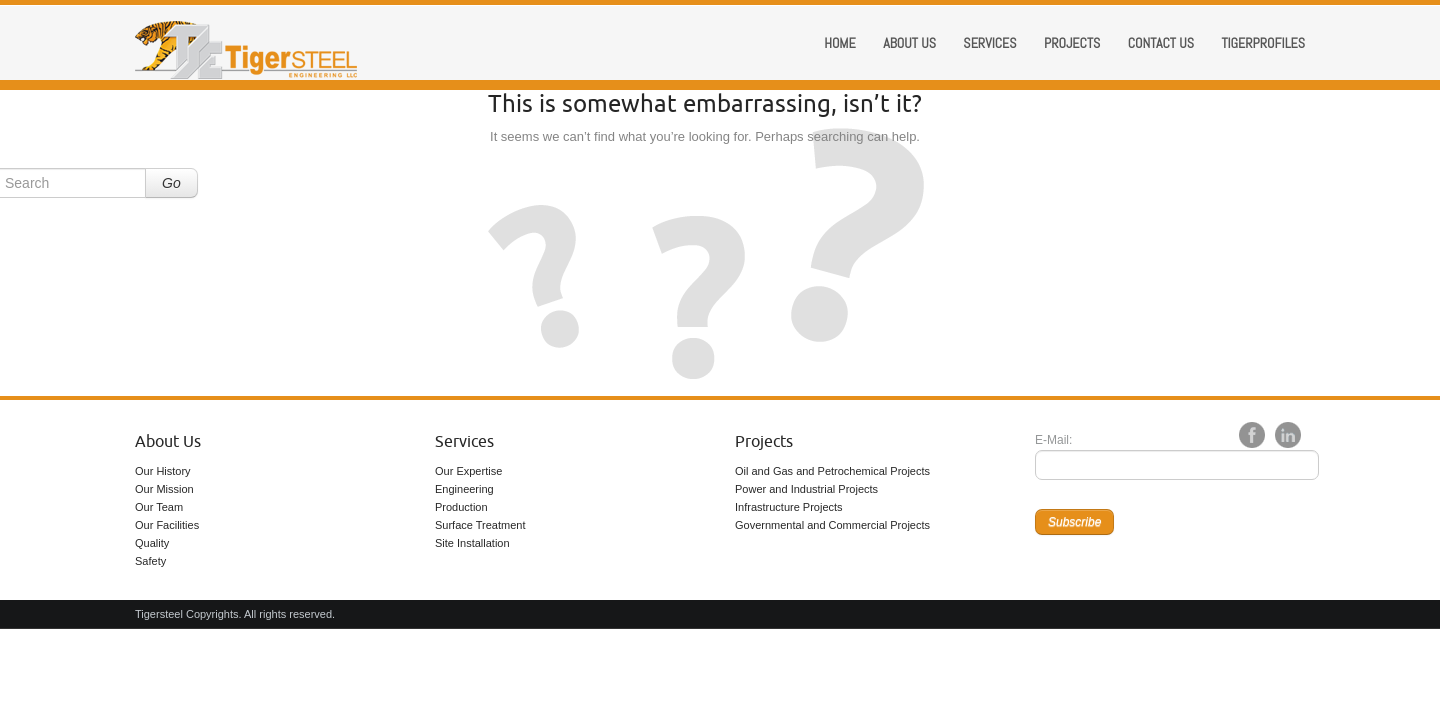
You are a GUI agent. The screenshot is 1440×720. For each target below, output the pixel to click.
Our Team (159, 507)
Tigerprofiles (1263, 43)
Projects (1072, 43)
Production (461, 507)
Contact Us (1161, 43)
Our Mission (164, 489)
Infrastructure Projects (789, 507)
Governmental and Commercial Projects (832, 525)
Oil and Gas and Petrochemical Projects (832, 471)
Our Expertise (468, 471)
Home (840, 43)
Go (171, 183)
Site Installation (472, 543)
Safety (150, 561)
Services (989, 43)
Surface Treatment (480, 525)
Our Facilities (167, 525)
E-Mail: (1053, 440)
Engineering (464, 489)
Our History (163, 471)
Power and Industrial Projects (806, 489)
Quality (152, 543)
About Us (168, 442)
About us (909, 43)
